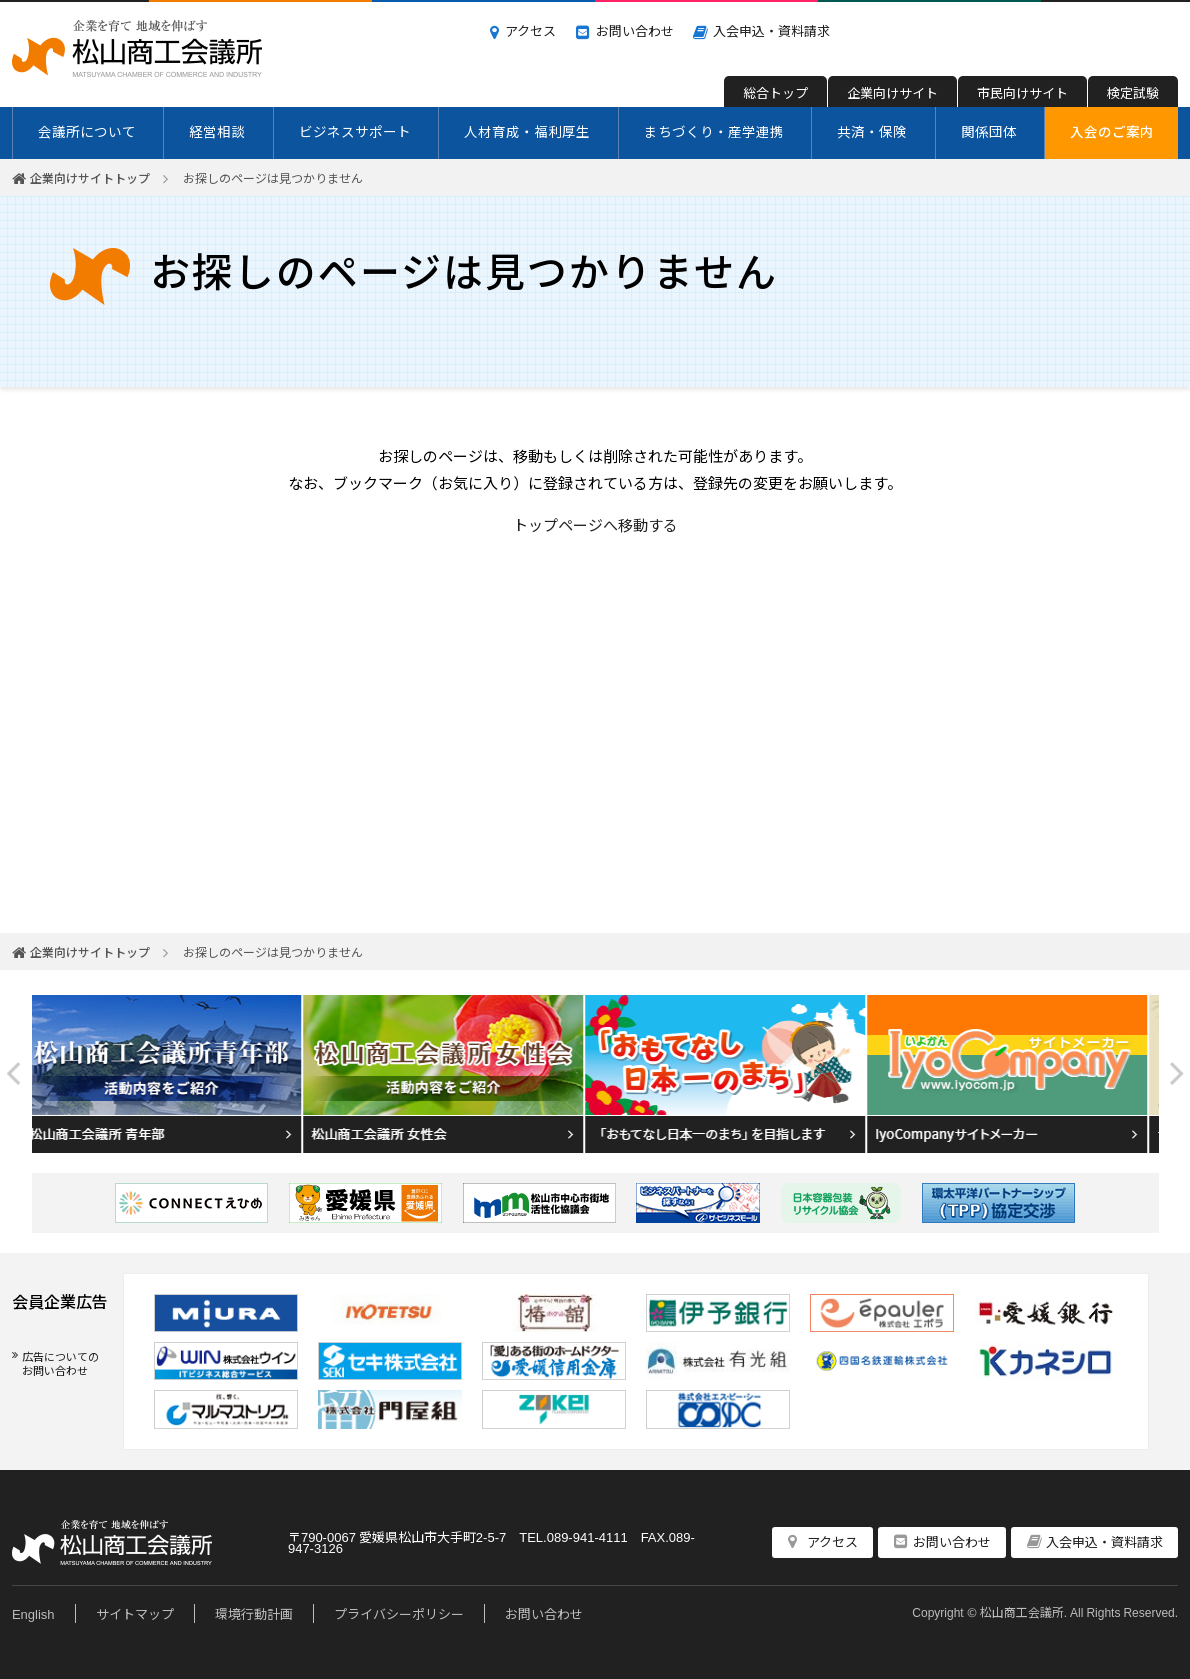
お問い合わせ (635, 30)
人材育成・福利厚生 (527, 131)
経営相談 (217, 131)
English (33, 1613)
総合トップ (775, 92)
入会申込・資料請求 (771, 30)
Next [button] (1177, 1073)
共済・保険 (872, 131)
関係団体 (989, 131)
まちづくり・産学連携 (714, 131)
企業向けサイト (892, 92)
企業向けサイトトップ (90, 177)
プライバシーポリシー (399, 1613)
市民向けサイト (1022, 92)
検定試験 (1133, 92)
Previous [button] (14, 1073)
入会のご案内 (1112, 131)
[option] (173, 1074)
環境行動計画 (254, 1613)
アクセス (530, 30)
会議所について (87, 131)
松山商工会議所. (1023, 1611)
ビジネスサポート (355, 131)
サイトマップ (135, 1613)
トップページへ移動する (595, 524)
